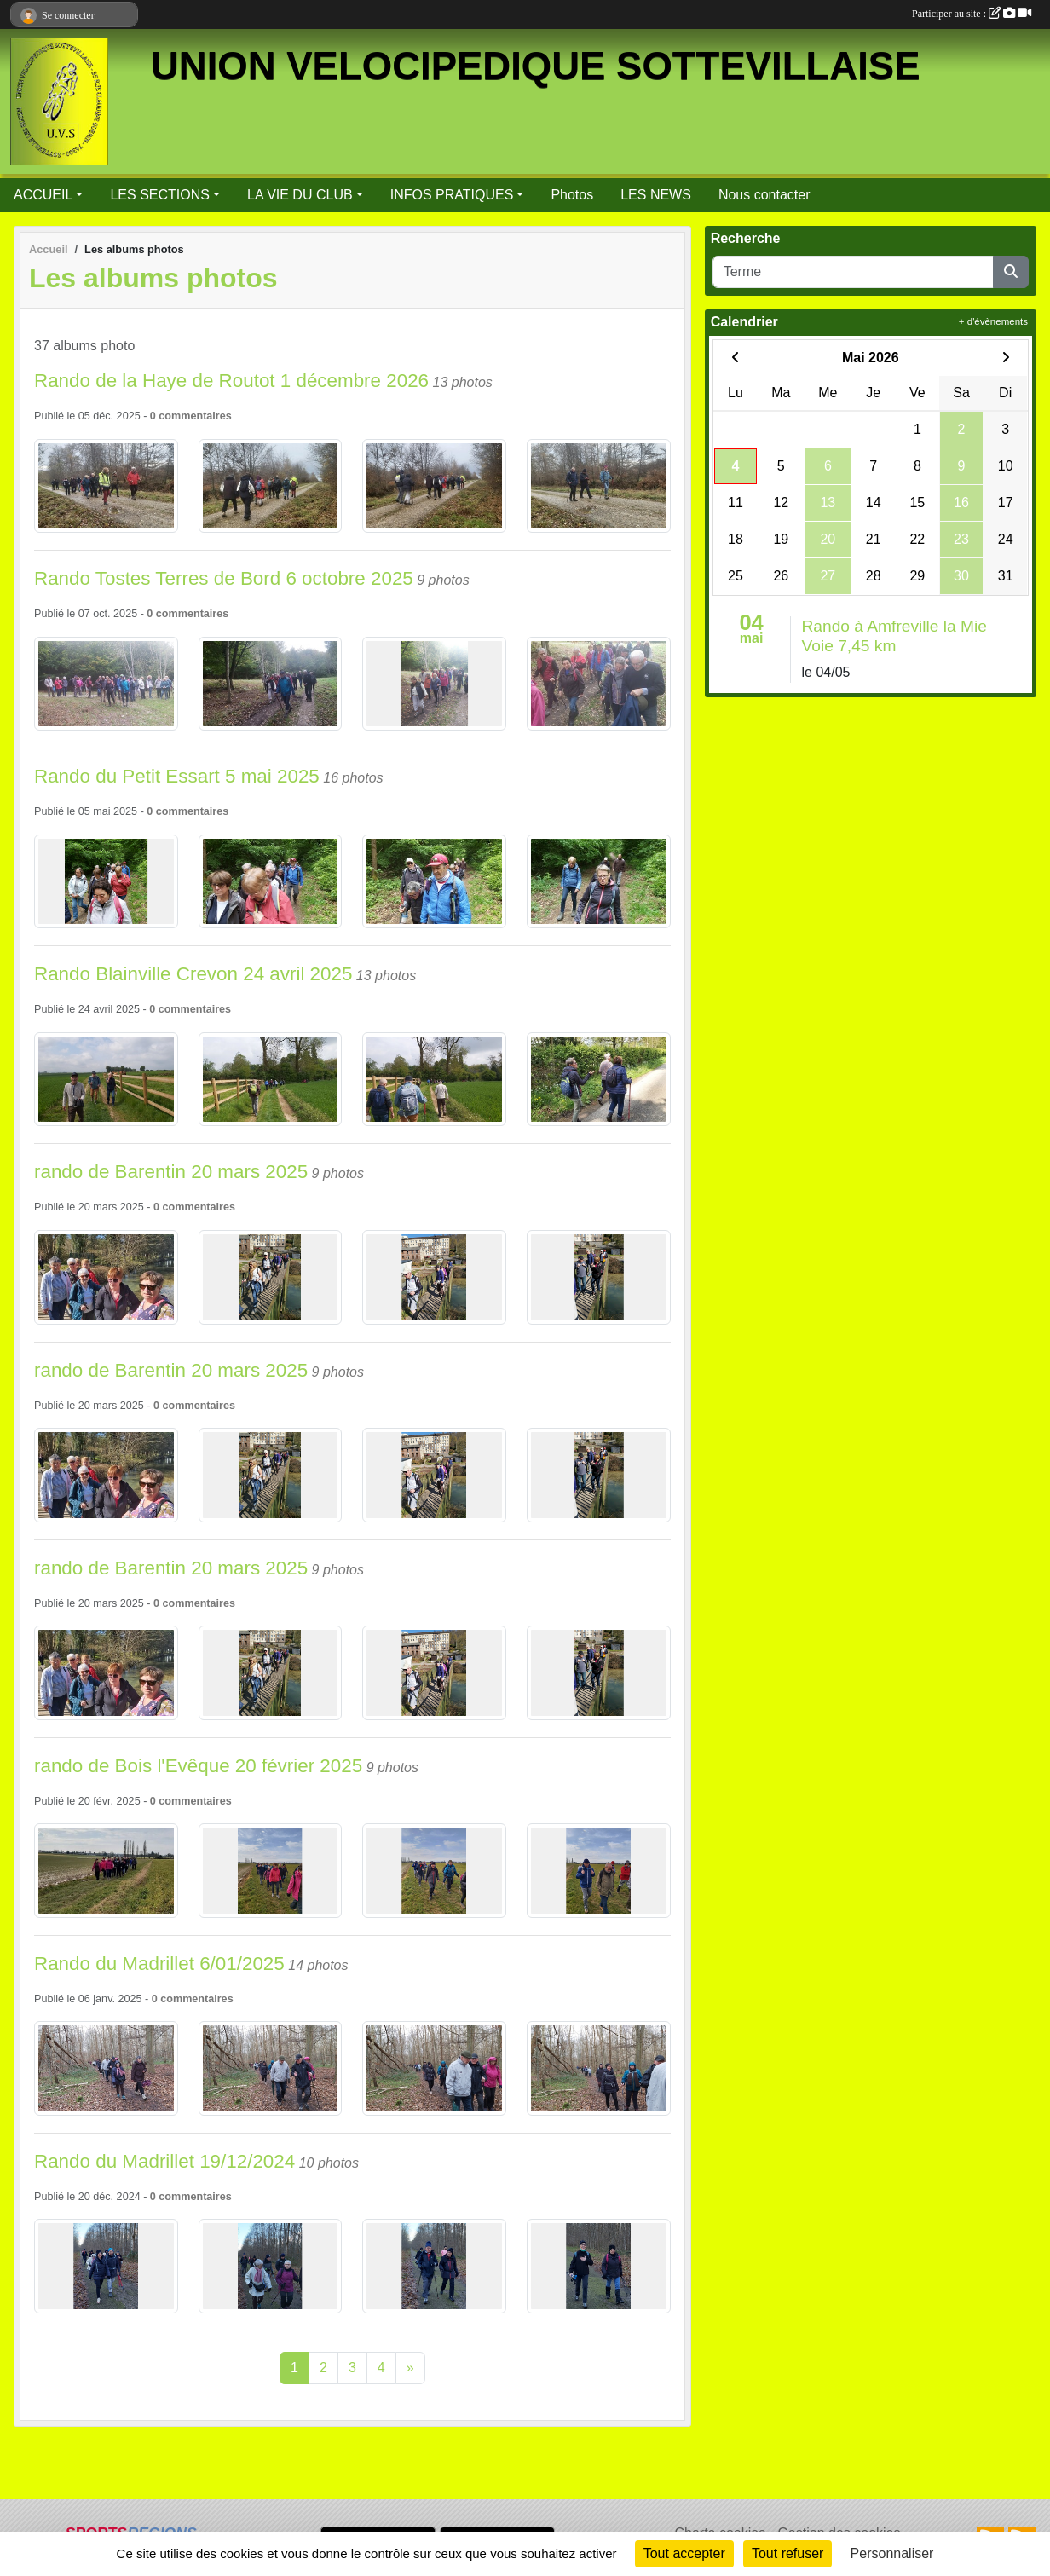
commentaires (195, 416)
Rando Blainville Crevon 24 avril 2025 (193, 974)
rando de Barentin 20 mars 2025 (171, 1171)
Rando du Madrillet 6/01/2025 (159, 1963)
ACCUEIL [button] (43, 195)
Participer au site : (971, 14)
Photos (572, 195)
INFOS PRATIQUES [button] (452, 195)
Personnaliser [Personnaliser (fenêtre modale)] (892, 2553)
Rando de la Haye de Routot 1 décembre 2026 (231, 380)
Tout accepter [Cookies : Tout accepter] (684, 2553)
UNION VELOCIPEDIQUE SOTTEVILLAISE (535, 66)
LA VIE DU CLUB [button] (300, 195)
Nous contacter (764, 195)
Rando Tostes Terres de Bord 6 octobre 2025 (223, 578)
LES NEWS (655, 195)
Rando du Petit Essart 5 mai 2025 (177, 776)
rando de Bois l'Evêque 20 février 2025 (198, 1765)
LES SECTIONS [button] (159, 195)
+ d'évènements (993, 321)
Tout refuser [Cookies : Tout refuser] (787, 2553)
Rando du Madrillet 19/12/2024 (164, 2161)
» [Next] (410, 2367)
